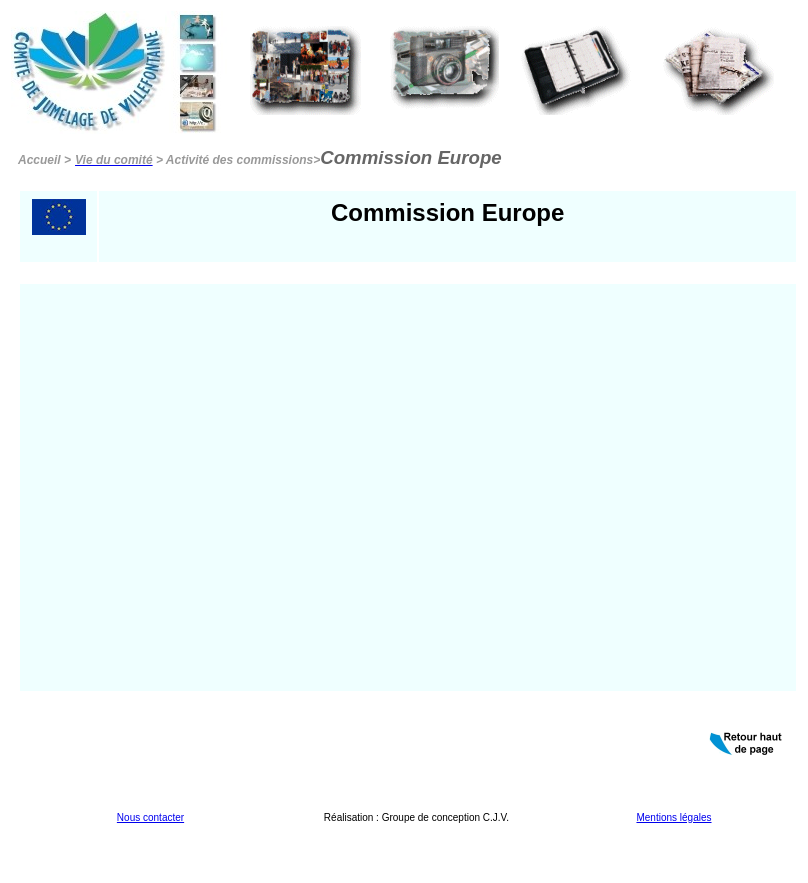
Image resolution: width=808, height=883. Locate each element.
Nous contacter (150, 817)
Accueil (39, 160)
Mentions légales (673, 817)
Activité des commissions (239, 160)
